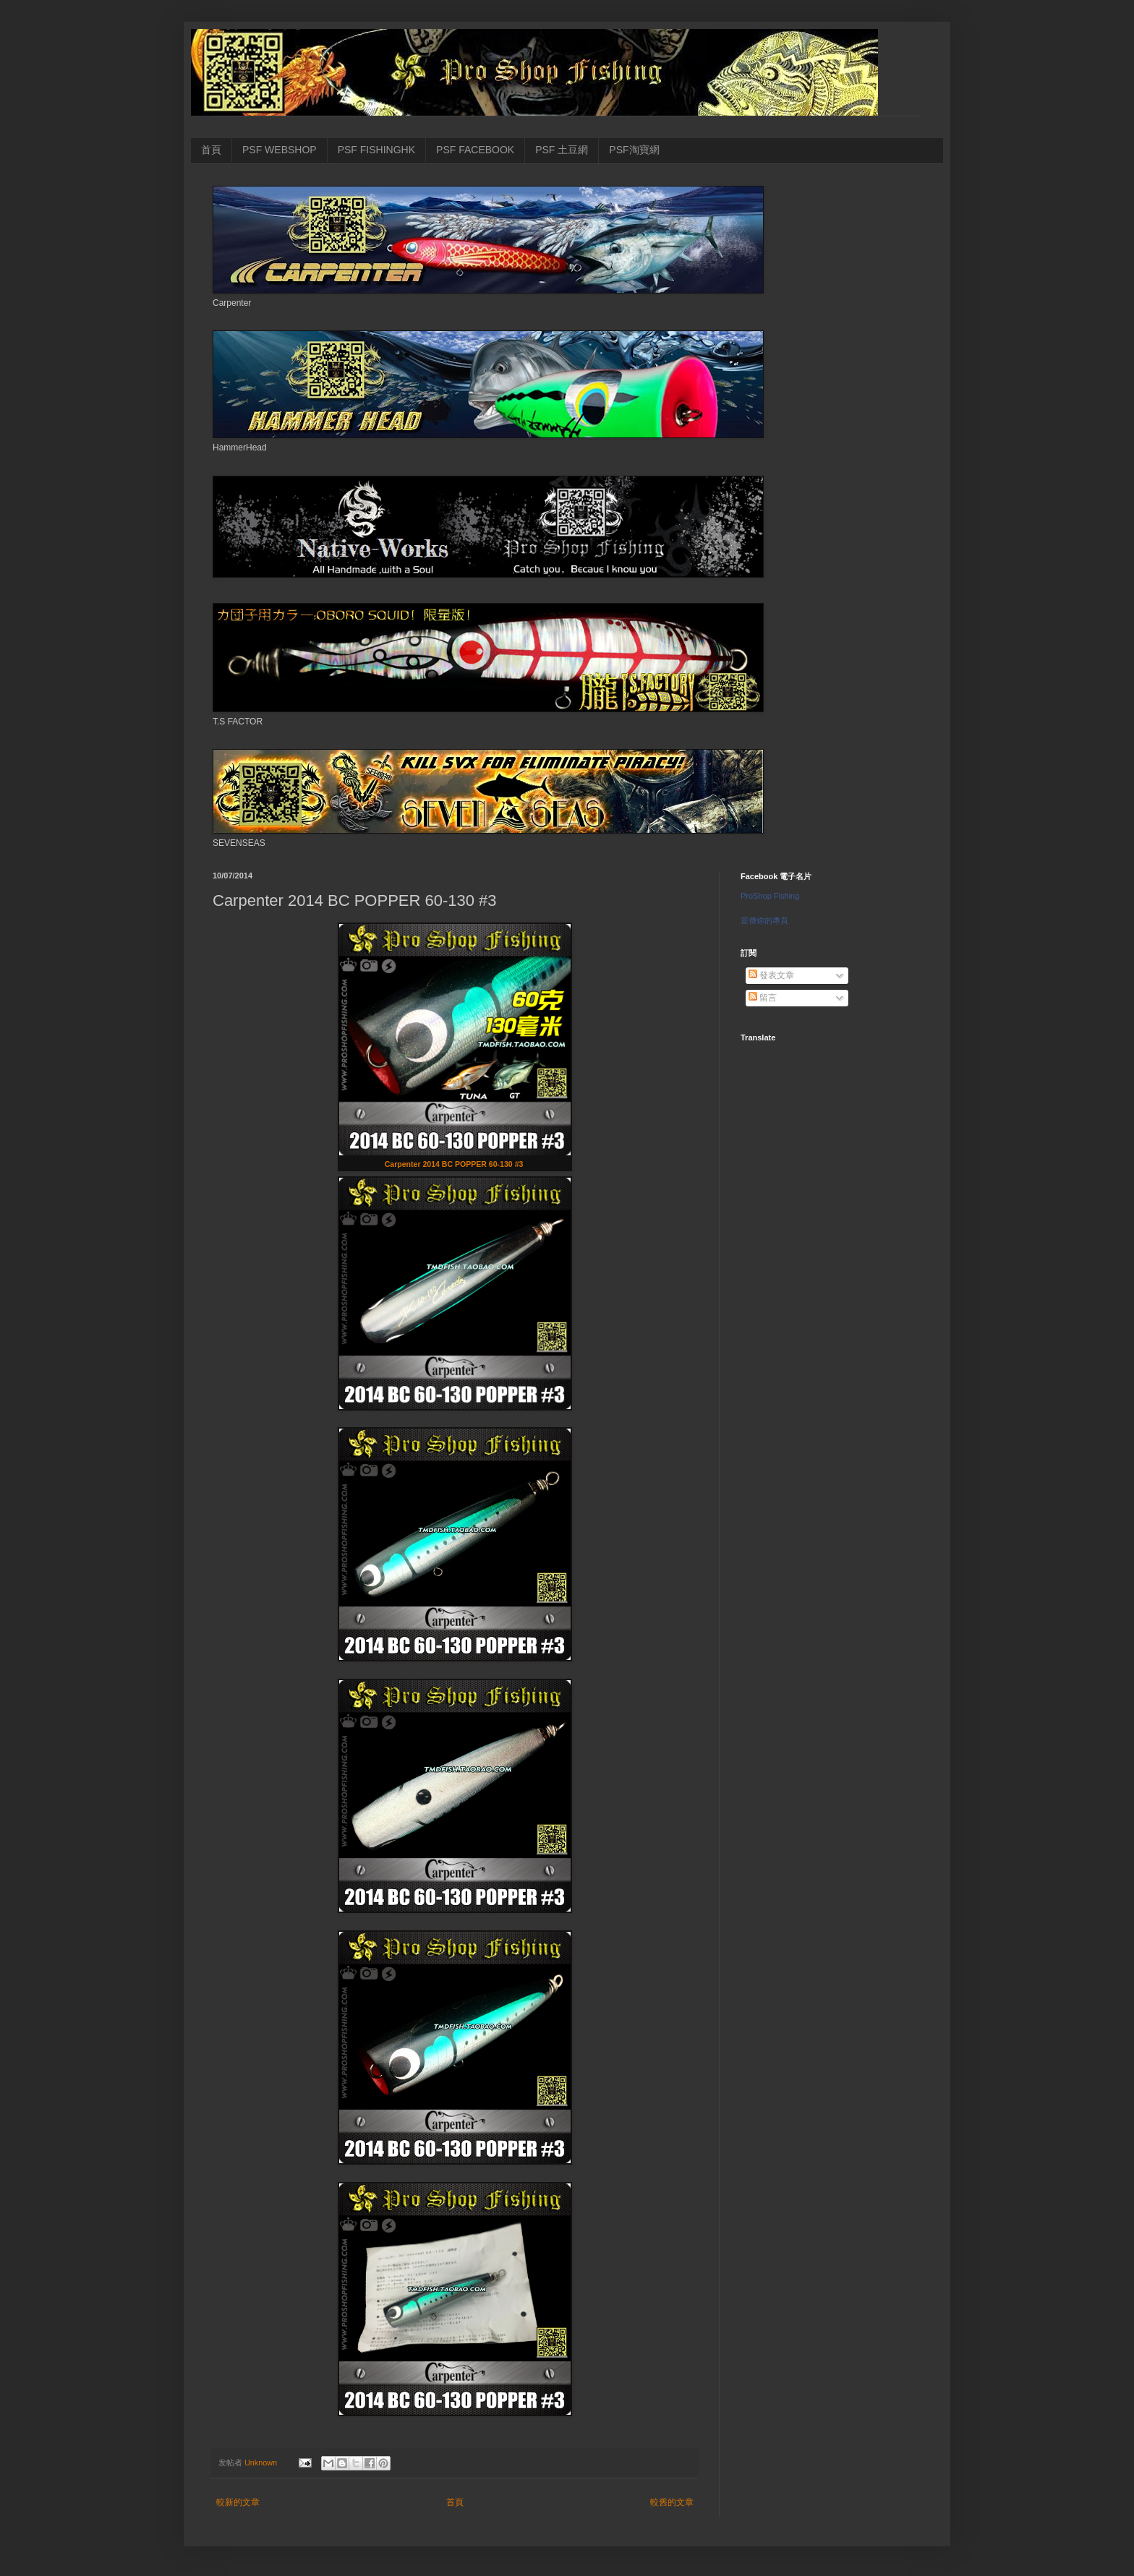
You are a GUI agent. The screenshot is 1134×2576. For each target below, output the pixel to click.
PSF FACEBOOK (475, 149)
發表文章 (771, 975)
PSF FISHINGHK (376, 149)
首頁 (211, 149)
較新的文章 (238, 2502)
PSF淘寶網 (634, 149)
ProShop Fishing (770, 895)
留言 (763, 998)
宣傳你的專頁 (764, 920)
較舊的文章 (672, 2502)
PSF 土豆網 (561, 149)
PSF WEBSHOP (279, 149)
